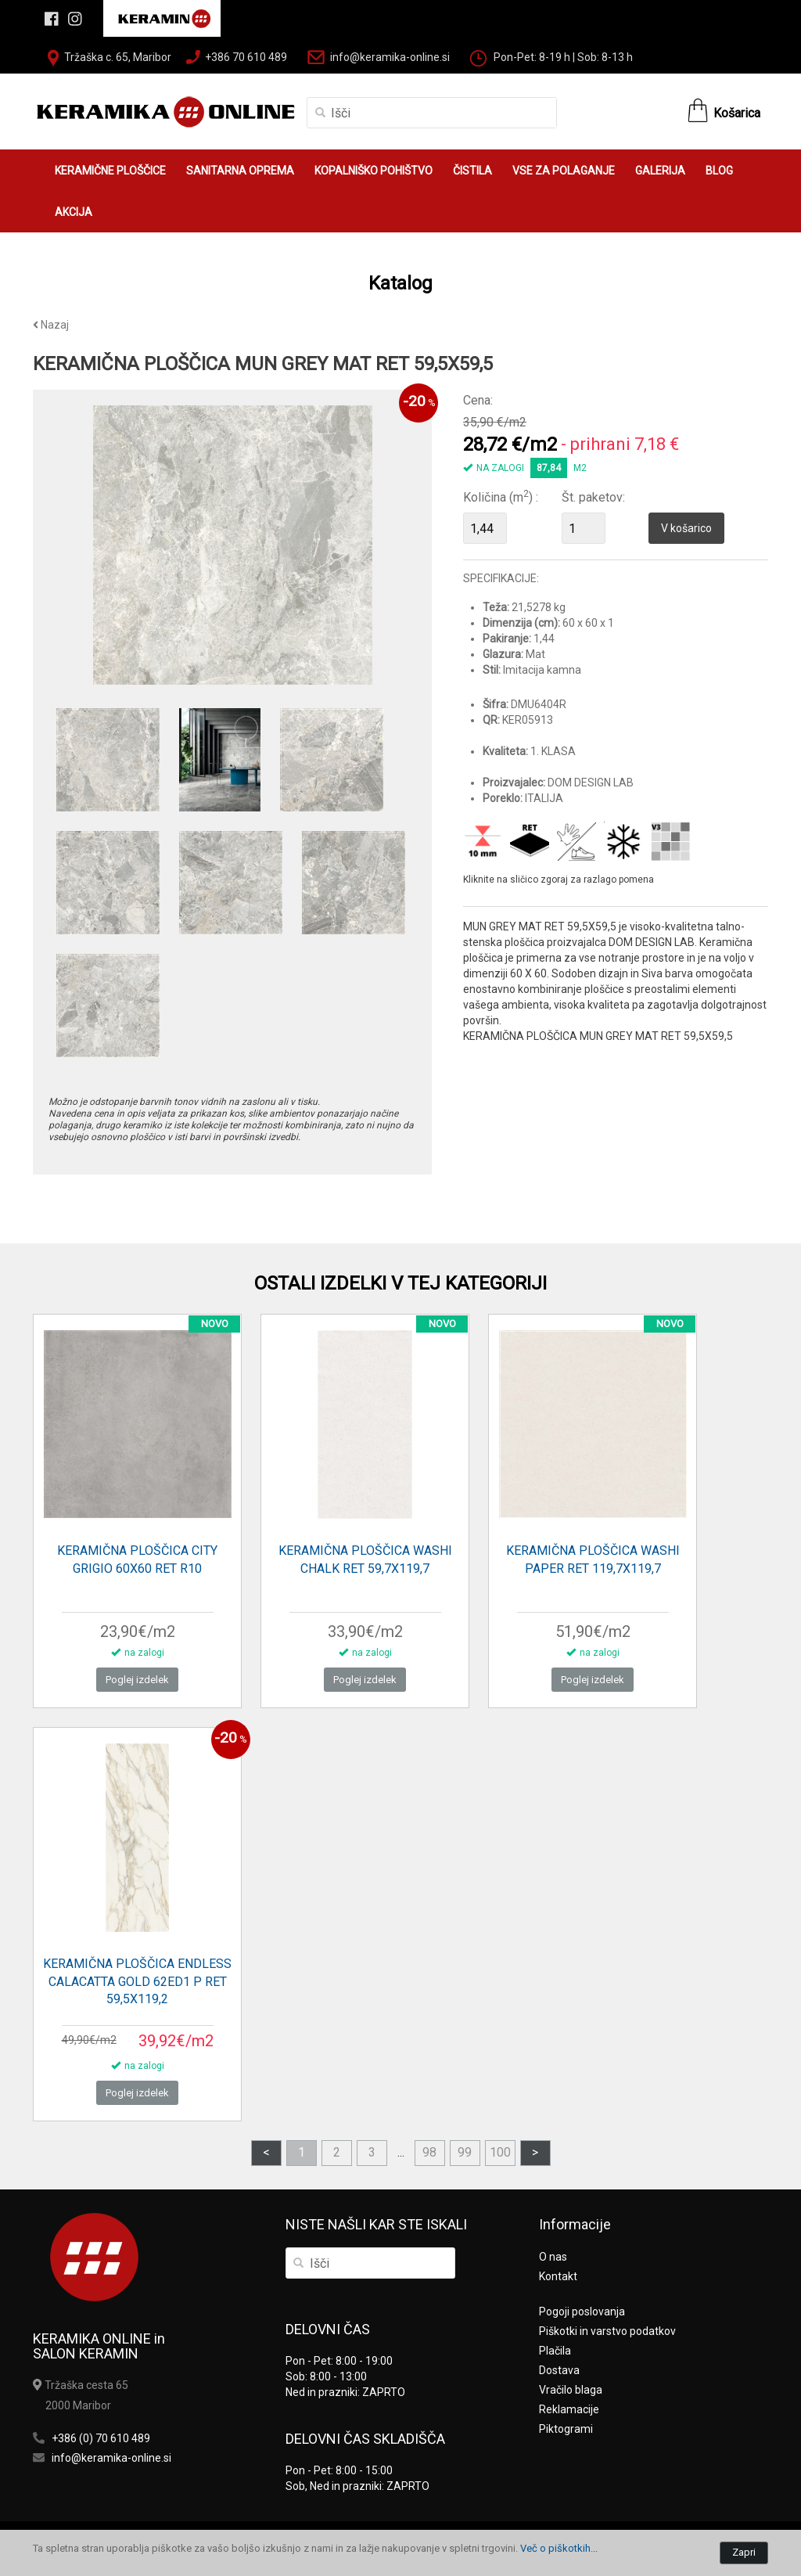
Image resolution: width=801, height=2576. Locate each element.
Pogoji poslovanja (582, 2311)
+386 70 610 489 (246, 57)
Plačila (555, 2350)
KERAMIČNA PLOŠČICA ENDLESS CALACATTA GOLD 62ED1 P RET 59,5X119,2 (137, 1981)
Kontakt (558, 2276)
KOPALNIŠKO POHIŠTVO (373, 170)
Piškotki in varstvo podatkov (607, 2331)
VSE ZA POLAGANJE (563, 170)
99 (465, 2152)
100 (500, 2152)
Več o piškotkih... (559, 2548)
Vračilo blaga (570, 2390)
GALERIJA (660, 170)
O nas (553, 2256)
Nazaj (51, 324)
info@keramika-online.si (390, 57)
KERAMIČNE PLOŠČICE (110, 170)
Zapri (744, 2552)
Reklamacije (569, 2409)
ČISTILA (472, 170)
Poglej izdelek (137, 1680)
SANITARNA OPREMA (240, 170)
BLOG (719, 170)
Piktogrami (566, 2429)
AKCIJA (73, 212)
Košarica (736, 113)
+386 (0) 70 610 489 (101, 2438)
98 (429, 2152)
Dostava (559, 2370)
